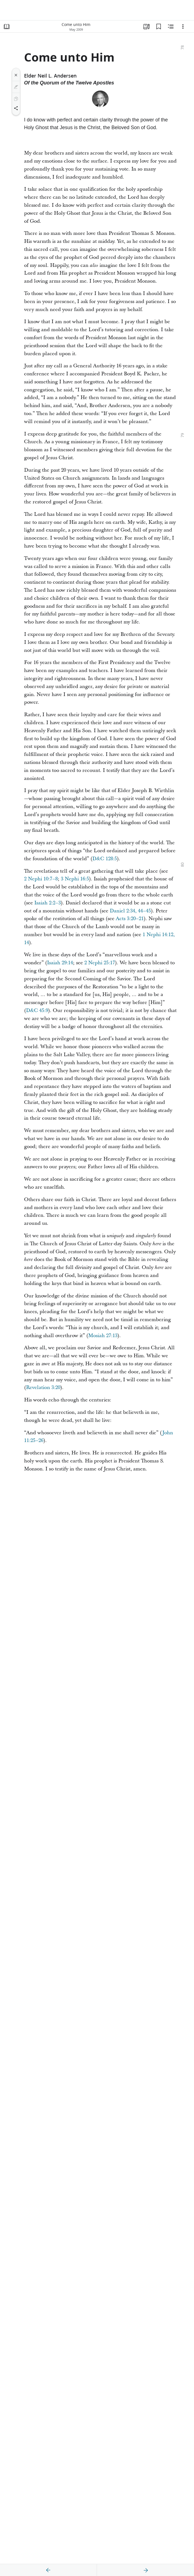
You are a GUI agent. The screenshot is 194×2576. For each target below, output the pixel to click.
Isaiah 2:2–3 (47, 902)
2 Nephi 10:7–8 (41, 878)
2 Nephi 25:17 (99, 962)
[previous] (48, 2570)
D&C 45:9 (37, 1010)
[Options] (182, 26)
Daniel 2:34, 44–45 (130, 910)
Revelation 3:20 (43, 1387)
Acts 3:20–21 (130, 918)
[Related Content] (170, 26)
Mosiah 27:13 (102, 1335)
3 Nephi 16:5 (75, 878)
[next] (145, 2570)
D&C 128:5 (104, 858)
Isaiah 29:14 (60, 962)
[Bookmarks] (158, 26)
